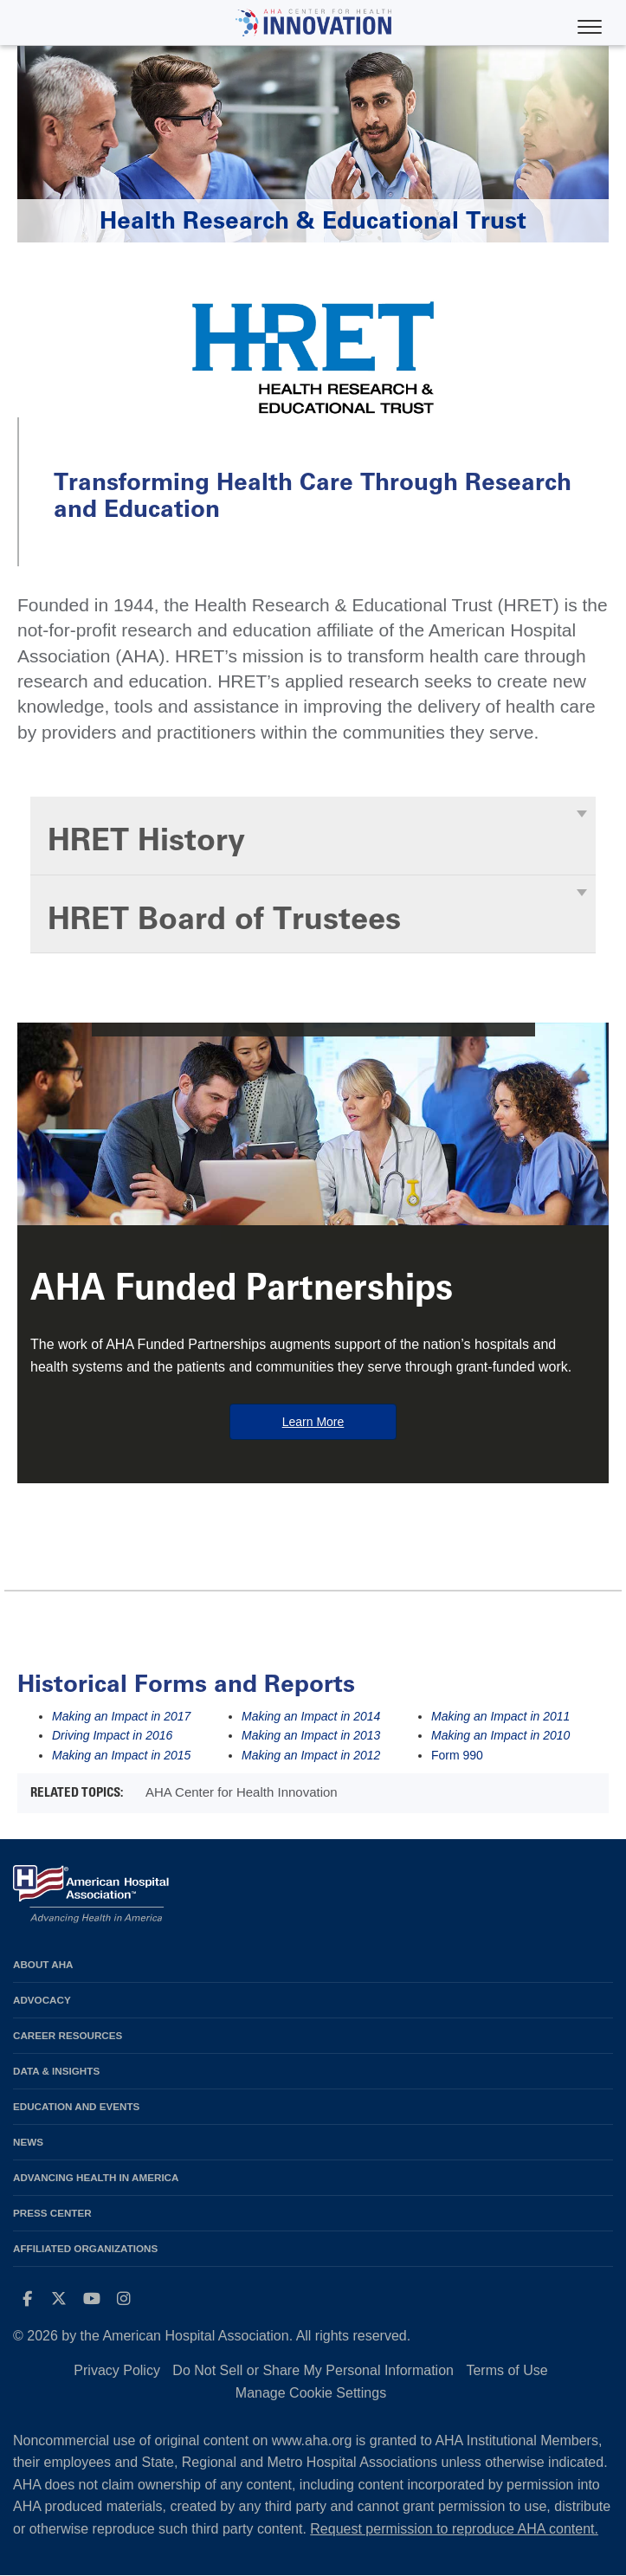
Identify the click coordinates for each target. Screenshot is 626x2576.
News (28, 2141)
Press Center (52, 2212)
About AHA (43, 1964)
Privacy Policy (117, 2370)
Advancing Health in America (95, 2177)
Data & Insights (56, 2070)
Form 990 (457, 1755)
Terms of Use (506, 2370)
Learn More (313, 1422)
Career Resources (67, 2035)
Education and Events (76, 2106)
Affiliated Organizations (85, 2248)
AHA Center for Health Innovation (241, 1792)
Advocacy (42, 1999)
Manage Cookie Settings (311, 2393)
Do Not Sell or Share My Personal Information (313, 2370)
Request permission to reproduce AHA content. (454, 2528)
